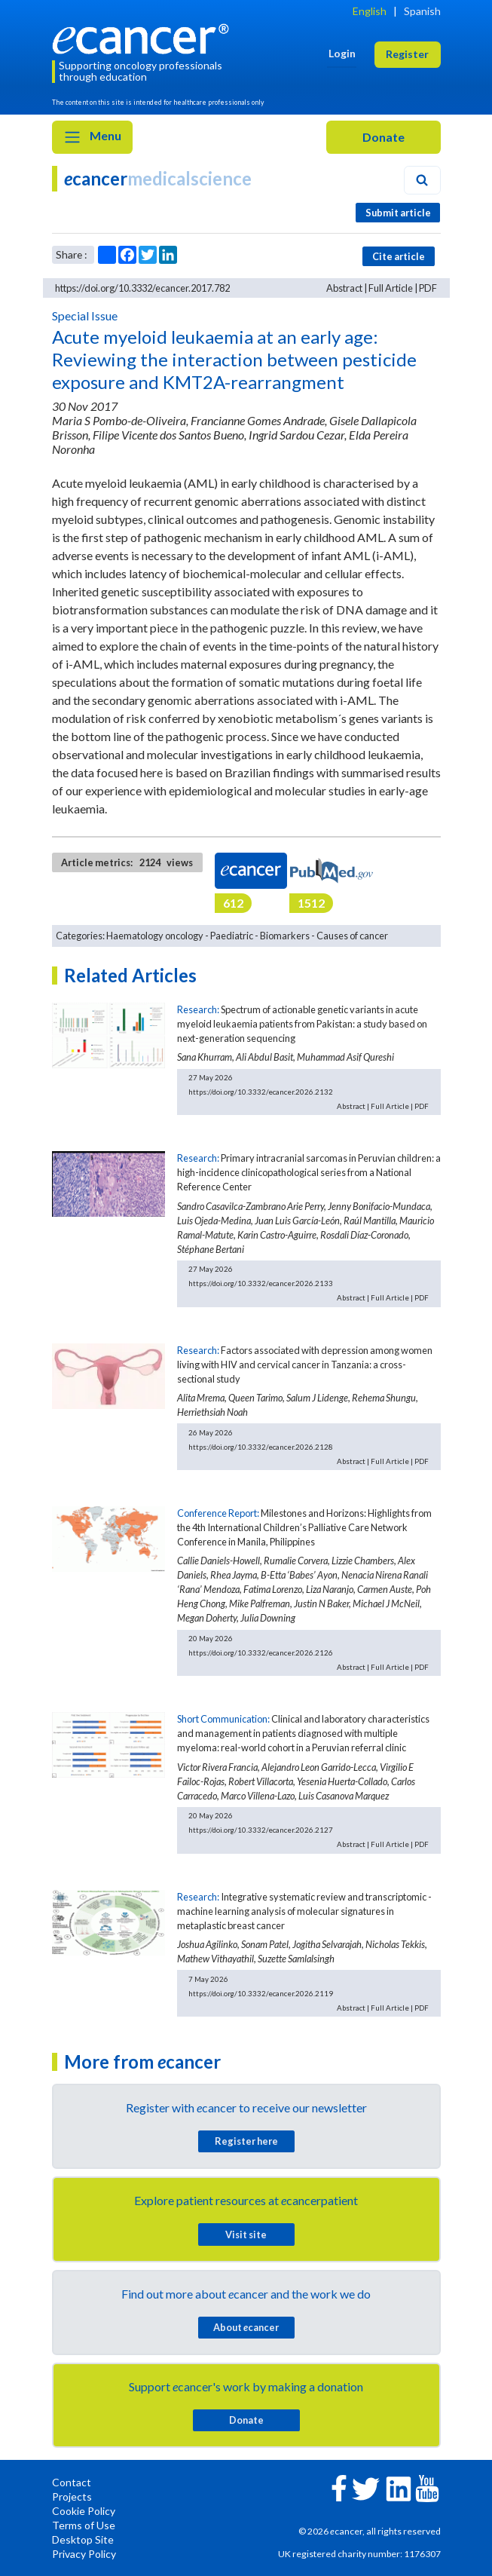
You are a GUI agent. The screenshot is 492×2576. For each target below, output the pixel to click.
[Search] (422, 180)
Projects (72, 2496)
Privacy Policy (84, 2553)
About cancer (246, 2327)
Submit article (398, 213)
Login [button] (342, 53)
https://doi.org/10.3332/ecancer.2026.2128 (260, 1446)
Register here (246, 2141)
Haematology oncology (154, 936)
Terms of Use (83, 2525)
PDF (428, 288)
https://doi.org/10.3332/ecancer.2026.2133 (260, 1283)
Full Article (390, 288)
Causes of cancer (352, 936)
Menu (92, 137)
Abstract (344, 288)
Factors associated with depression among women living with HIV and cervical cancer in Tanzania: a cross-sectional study (304, 1364)
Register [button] (407, 53)
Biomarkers (285, 936)
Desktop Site (83, 2539)
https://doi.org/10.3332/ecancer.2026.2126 (260, 1652)
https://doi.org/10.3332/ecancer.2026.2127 (260, 1829)
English (370, 11)
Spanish (422, 11)
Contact (71, 2482)
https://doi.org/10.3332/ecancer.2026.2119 (260, 1993)
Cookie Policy (83, 2510)
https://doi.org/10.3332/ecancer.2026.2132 (260, 1091)
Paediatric (231, 936)
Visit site (246, 2234)
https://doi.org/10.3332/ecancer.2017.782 (142, 288)
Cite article (398, 256)
